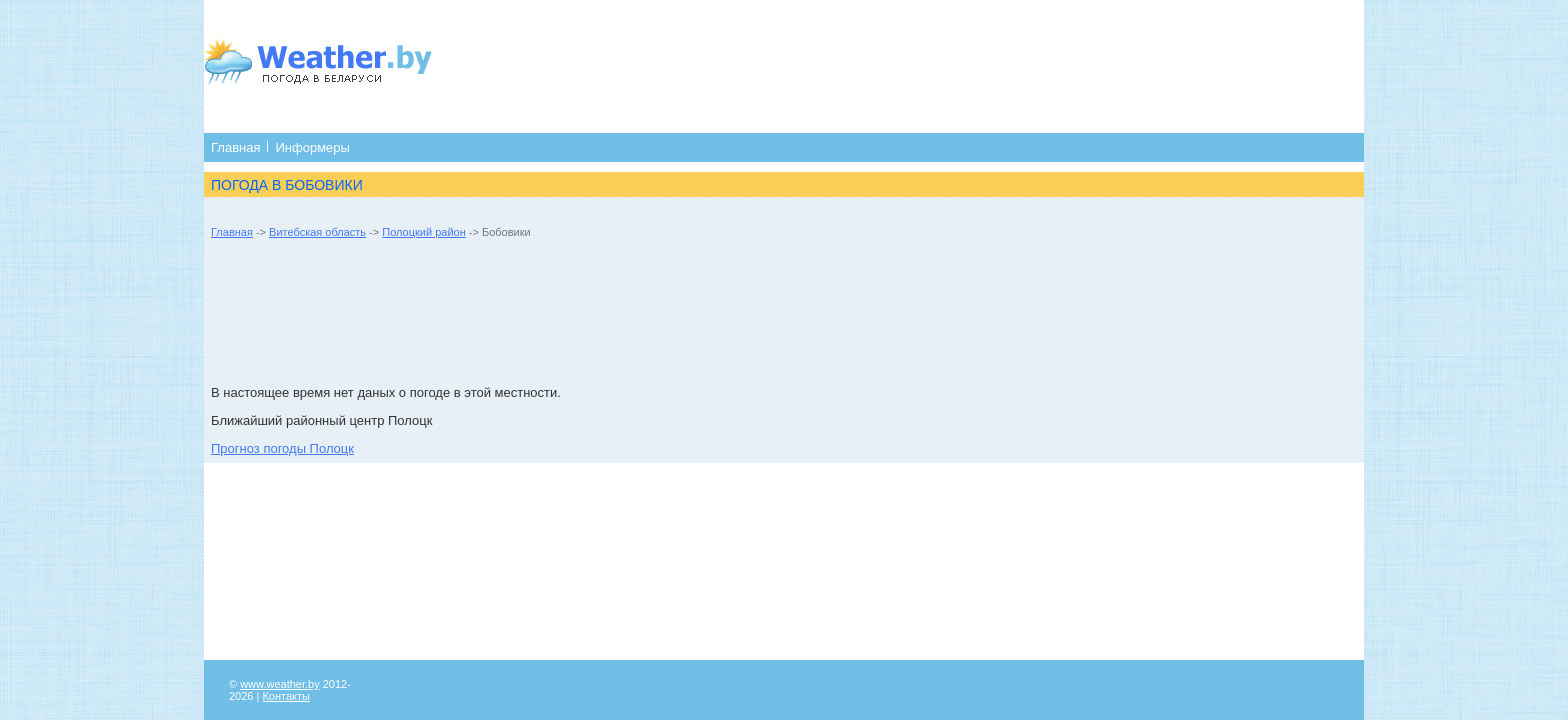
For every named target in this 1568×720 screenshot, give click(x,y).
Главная (235, 147)
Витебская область (317, 232)
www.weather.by (279, 684)
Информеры (312, 147)
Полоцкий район (423, 232)
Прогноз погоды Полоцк (282, 448)
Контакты (286, 696)
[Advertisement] (851, 65)
